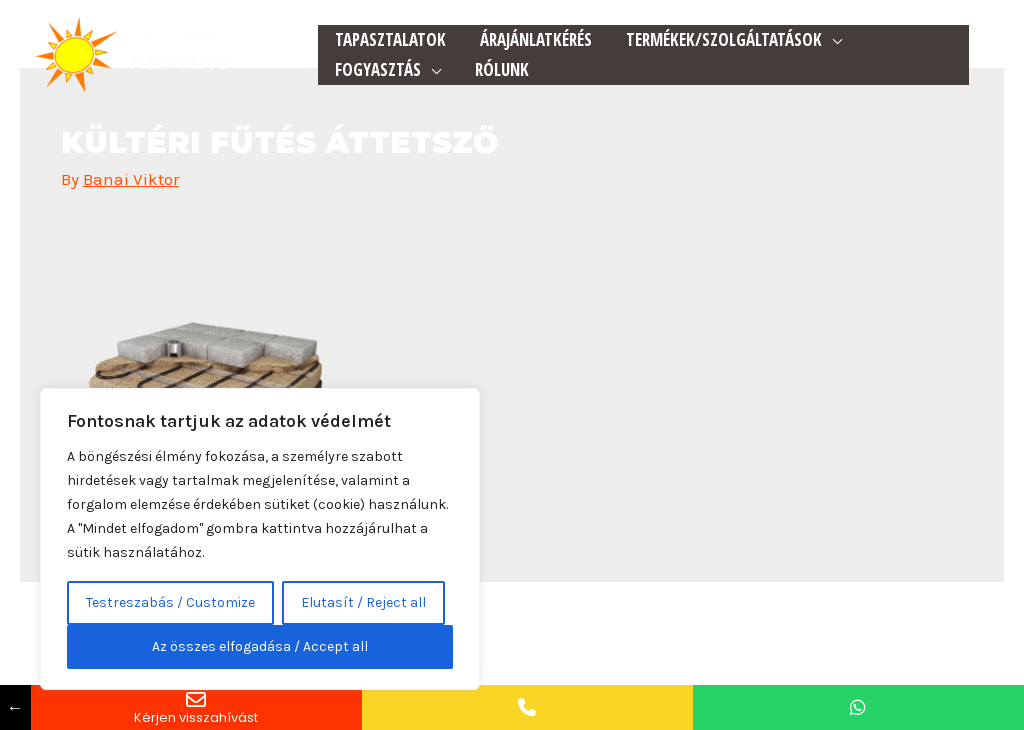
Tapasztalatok (390, 39)
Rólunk (502, 69)
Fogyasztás (378, 69)
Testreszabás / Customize (170, 602)
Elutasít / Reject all (363, 602)
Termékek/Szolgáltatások (724, 39)
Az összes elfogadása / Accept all (260, 646)
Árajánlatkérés (536, 39)
